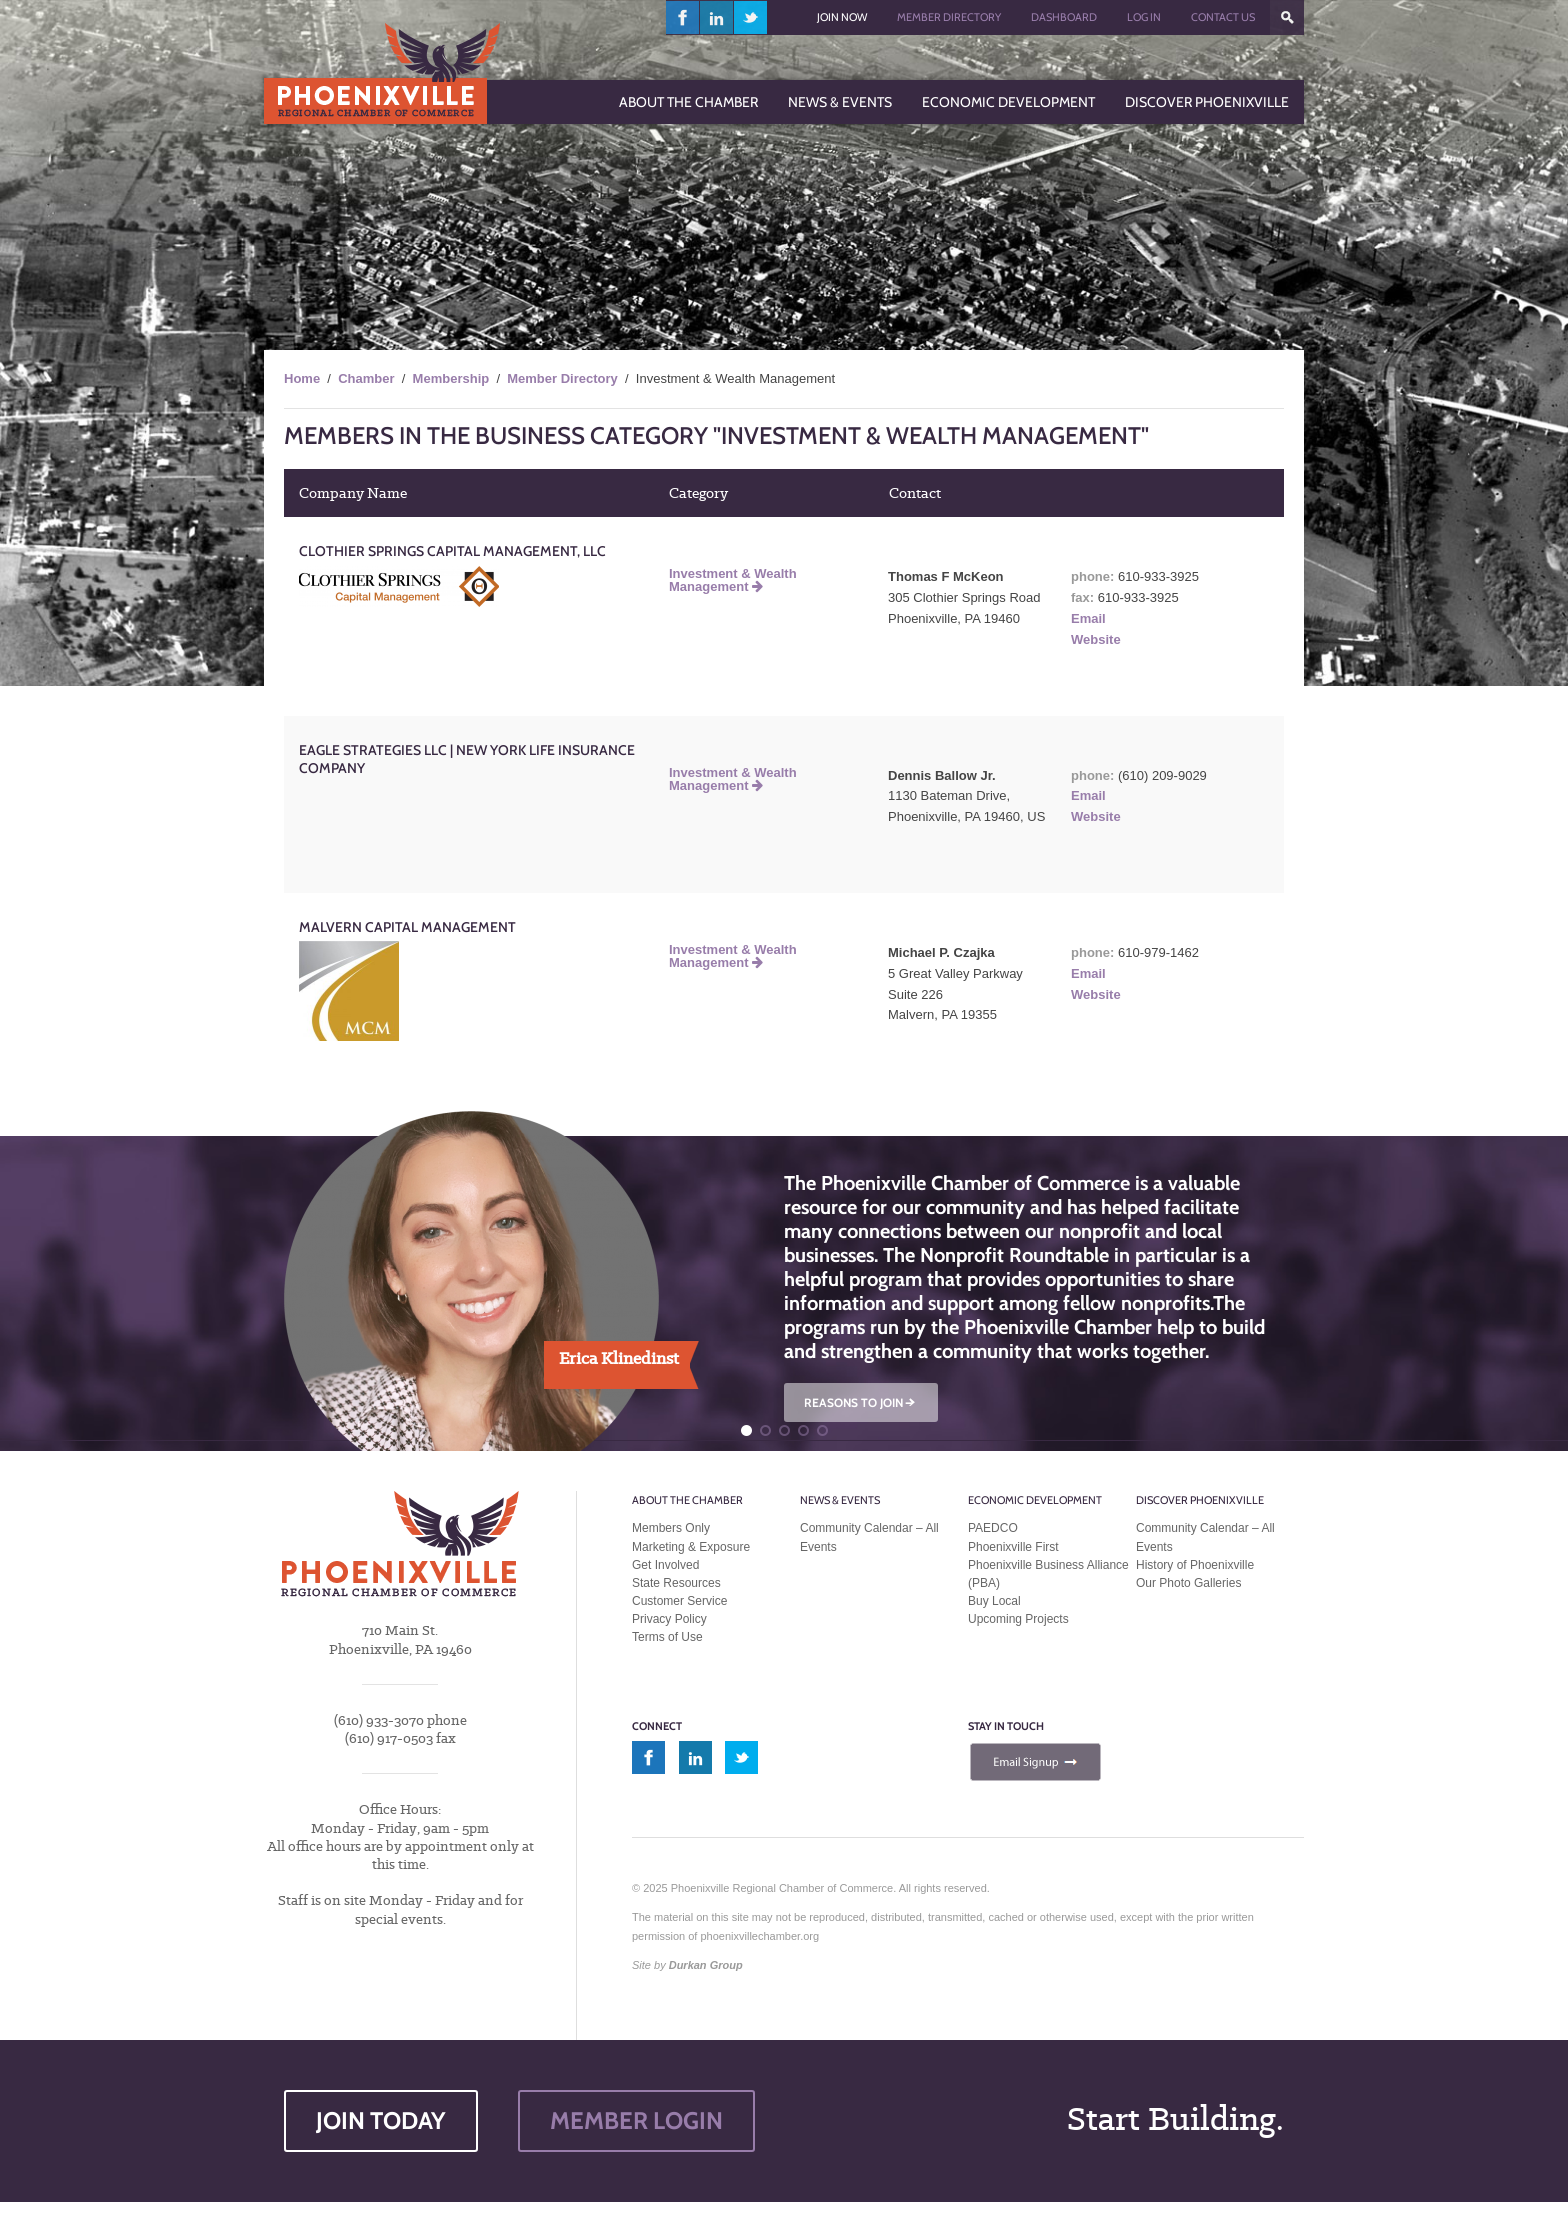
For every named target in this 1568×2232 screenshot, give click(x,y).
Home (302, 378)
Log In (1144, 17)
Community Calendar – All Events (869, 1537)
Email (1088, 618)
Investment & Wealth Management (733, 580)
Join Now (842, 17)
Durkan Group (706, 1965)
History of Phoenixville (1195, 1565)
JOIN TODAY (381, 2120)
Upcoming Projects (1018, 1619)
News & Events (840, 1500)
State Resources (676, 1583)
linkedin (717, 17)
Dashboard (1064, 17)
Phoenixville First (1013, 1547)
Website (1096, 639)
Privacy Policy (669, 1619)
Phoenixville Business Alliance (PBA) (1048, 1574)
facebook (683, 17)
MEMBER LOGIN (636, 2120)
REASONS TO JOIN (861, 1402)
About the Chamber (687, 1500)
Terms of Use (667, 1637)
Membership (451, 378)
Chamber (366, 378)
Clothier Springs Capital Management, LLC (452, 551)
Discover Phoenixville (1200, 1500)
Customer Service (679, 1601)
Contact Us (1223, 17)
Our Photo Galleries (1188, 1583)
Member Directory (949, 17)
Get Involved (665, 1565)
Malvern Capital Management (407, 927)
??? (1287, 17)
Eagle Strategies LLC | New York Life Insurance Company (467, 759)
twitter (750, 17)
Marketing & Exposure (691, 1547)
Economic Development (1035, 1500)
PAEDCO (993, 1528)
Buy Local (994, 1601)
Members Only (671, 1528)
